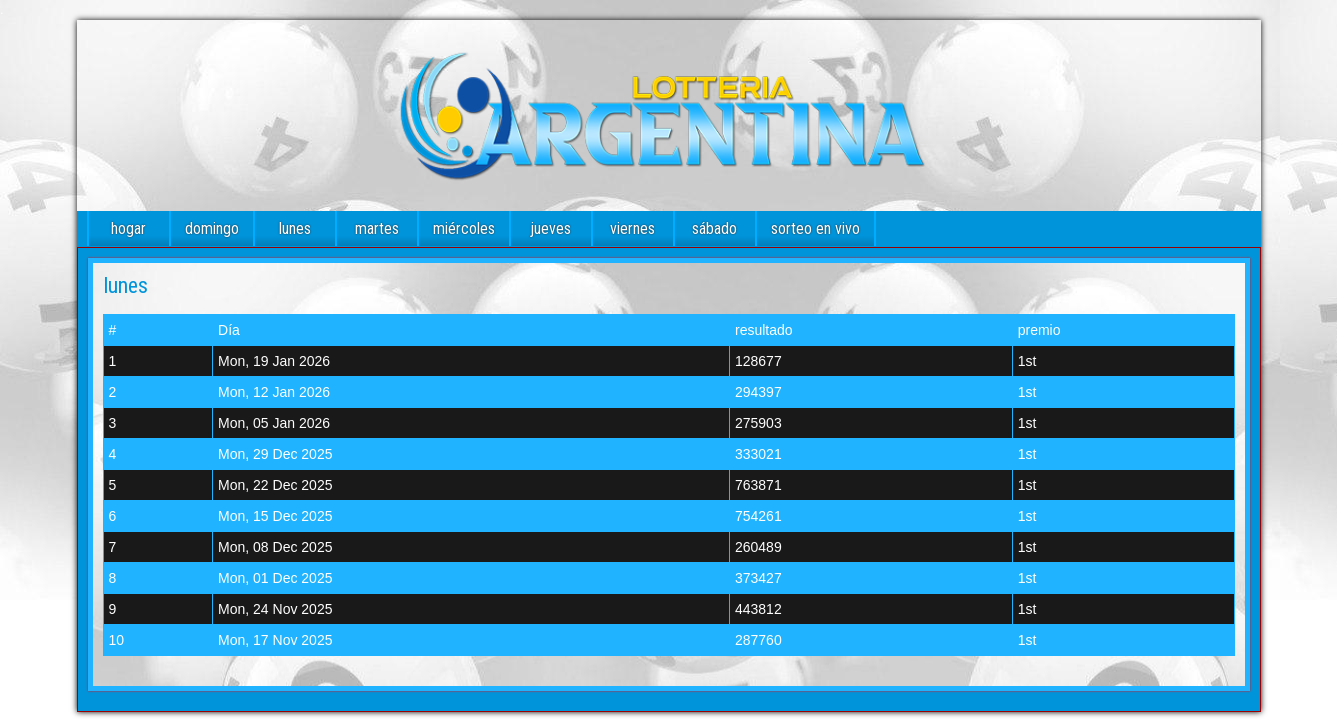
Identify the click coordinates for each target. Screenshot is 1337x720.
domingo (212, 228)
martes (377, 228)
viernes (632, 228)
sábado (714, 228)
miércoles (464, 228)
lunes (295, 228)
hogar (128, 228)
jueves (550, 228)
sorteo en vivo (815, 228)
